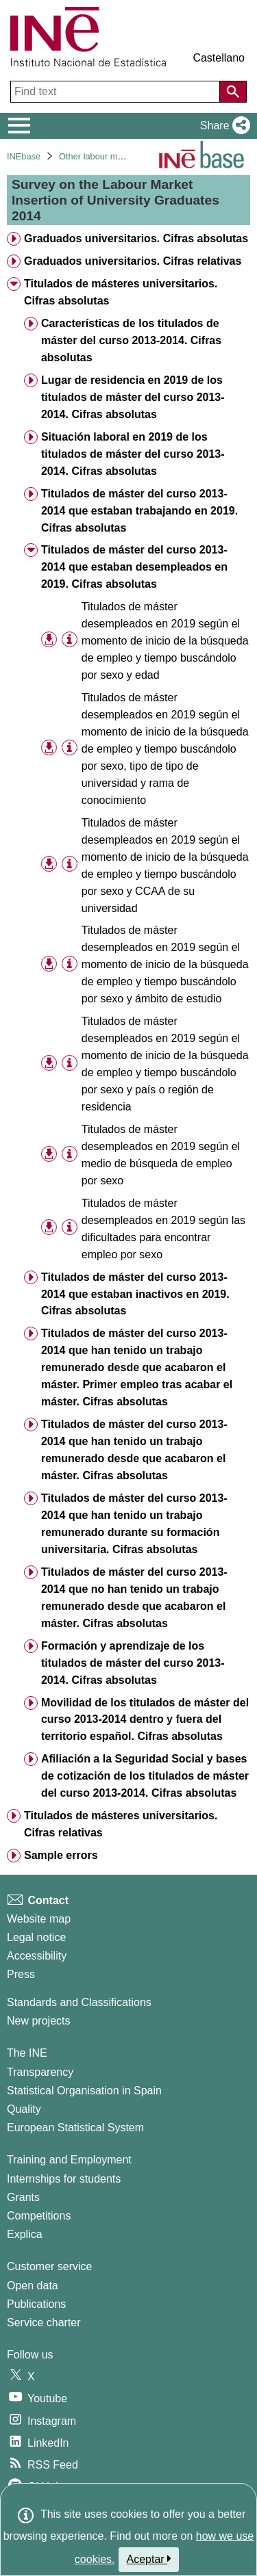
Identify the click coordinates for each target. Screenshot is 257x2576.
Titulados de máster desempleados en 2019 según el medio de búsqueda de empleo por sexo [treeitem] (161, 1154)
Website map (39, 1919)
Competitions (39, 2216)
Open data (32, 2285)
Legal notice (36, 1937)
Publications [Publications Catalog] (36, 2304)
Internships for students (64, 2179)
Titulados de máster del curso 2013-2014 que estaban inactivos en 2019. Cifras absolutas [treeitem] (135, 1294)
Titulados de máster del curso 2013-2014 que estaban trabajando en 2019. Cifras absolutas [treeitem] (139, 511)
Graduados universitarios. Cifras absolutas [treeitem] (136, 238)
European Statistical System (75, 2127)
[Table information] (69, 640)
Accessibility (36, 1956)
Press (21, 1974)
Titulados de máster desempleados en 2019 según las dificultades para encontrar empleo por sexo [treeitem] (163, 1228)
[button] (222, 126)
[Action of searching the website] (233, 92)
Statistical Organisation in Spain (84, 2090)
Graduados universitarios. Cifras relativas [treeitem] (132, 261)
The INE (27, 2053)
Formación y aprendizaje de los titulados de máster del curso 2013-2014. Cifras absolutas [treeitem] (133, 1663)
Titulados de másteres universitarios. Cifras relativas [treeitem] (120, 1824)
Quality (24, 2109)
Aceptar (149, 2559)
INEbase (23, 156)
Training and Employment (69, 2159)
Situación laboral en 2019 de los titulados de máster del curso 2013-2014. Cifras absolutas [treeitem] (133, 454)
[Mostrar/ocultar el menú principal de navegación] (19, 126)
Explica (24, 2234)
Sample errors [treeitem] (61, 1855)
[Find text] (116, 92)
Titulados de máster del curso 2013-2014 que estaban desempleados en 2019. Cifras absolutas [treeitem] (134, 567)
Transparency (40, 2072)
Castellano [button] (219, 58)
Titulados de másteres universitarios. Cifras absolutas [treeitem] (120, 292)
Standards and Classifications (79, 2002)
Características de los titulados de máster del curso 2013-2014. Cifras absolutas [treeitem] (131, 340)
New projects (38, 2021)
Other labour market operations (119, 156)
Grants (23, 2197)
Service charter (44, 2322)
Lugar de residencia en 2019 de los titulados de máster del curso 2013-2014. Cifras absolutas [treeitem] (133, 397)
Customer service (49, 2266)
